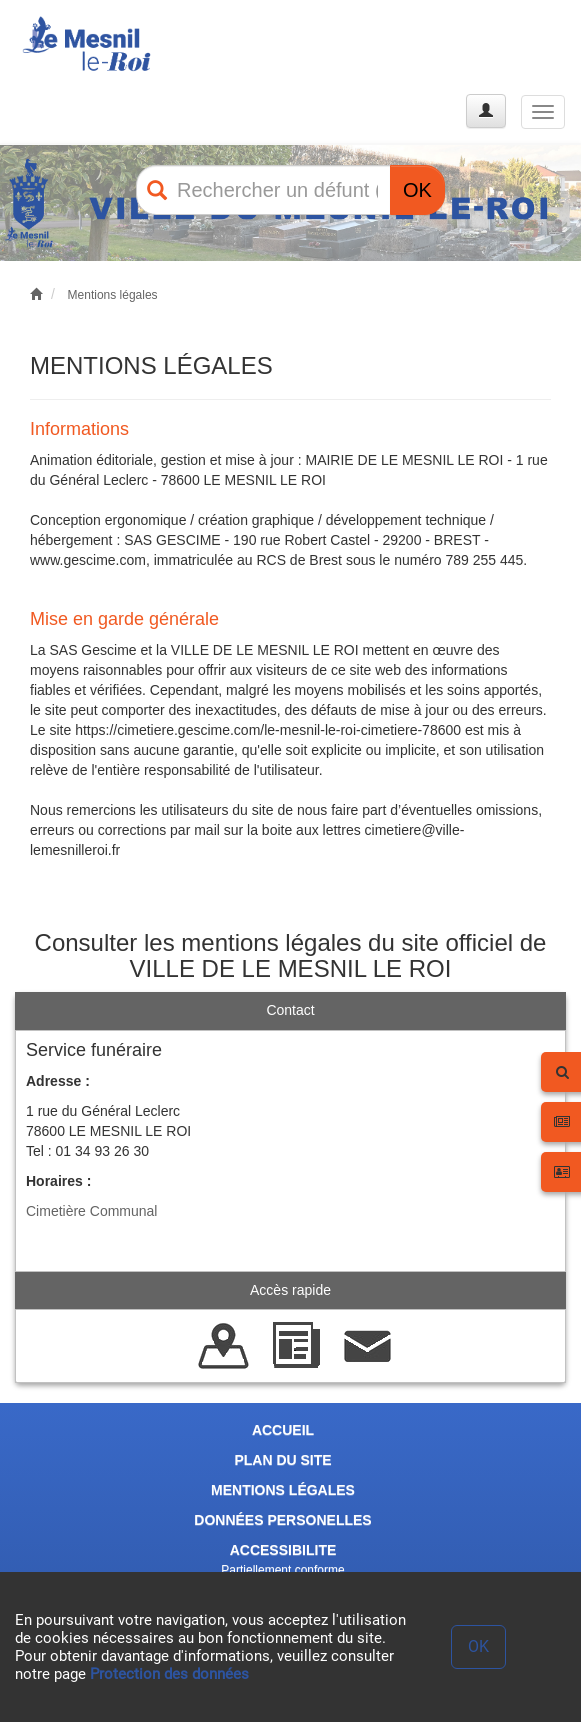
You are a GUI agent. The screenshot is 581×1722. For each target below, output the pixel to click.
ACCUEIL (283, 1430)
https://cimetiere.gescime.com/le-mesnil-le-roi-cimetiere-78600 (268, 730)
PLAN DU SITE (282, 1460)
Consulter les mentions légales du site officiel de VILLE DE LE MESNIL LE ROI (291, 955)
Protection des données (169, 1674)
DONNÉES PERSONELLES (282, 1520)
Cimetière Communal (91, 1211)
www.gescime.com (88, 560)
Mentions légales (113, 295)
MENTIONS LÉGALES (283, 1490)
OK (417, 190)
